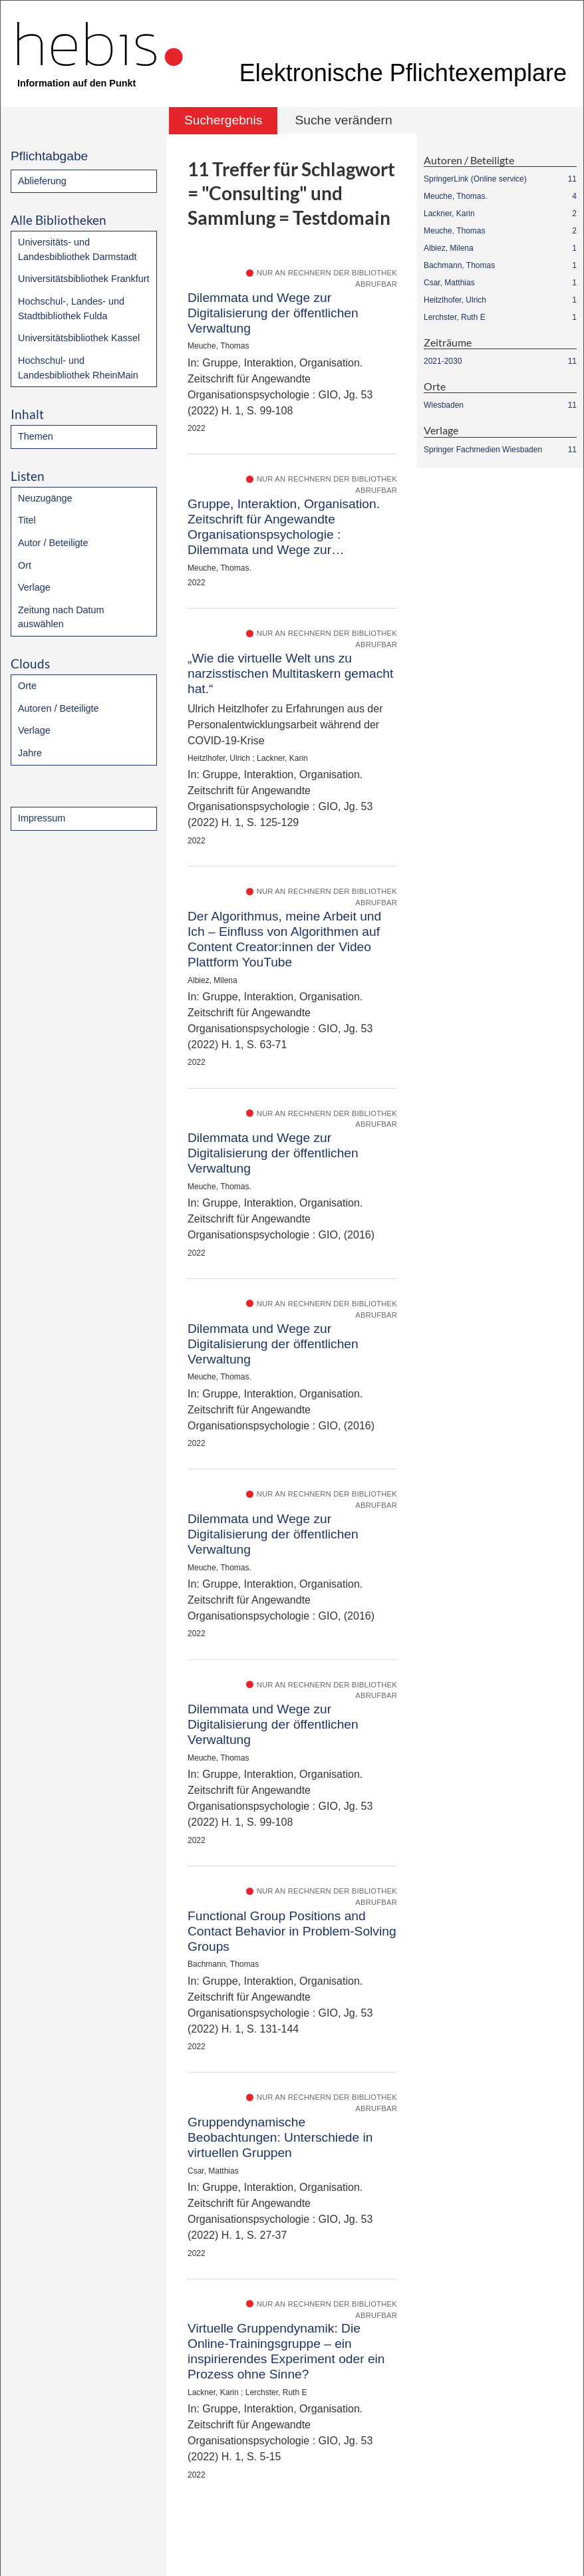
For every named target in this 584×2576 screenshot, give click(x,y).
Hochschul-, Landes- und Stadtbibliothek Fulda (71, 308)
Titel (27, 520)
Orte (27, 685)
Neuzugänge (45, 498)
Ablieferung (42, 181)
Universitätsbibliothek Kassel (79, 338)
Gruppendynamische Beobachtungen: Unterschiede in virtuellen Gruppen (280, 2137)
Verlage (34, 587)
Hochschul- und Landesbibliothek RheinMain (78, 367)
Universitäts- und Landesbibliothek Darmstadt (77, 249)
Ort (24, 565)
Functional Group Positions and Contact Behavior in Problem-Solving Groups (292, 1931)
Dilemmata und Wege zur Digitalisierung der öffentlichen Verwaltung (273, 313)
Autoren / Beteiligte (58, 708)
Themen (35, 436)
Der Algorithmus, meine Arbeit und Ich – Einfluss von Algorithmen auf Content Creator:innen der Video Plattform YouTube (284, 939)
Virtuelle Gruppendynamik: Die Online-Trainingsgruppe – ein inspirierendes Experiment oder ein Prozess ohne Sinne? (286, 2351)
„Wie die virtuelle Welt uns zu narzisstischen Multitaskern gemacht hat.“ (290, 673)
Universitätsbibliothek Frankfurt (84, 278)
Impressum (41, 818)
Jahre (30, 753)
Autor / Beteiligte (53, 542)
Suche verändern (343, 120)
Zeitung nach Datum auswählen (61, 617)
